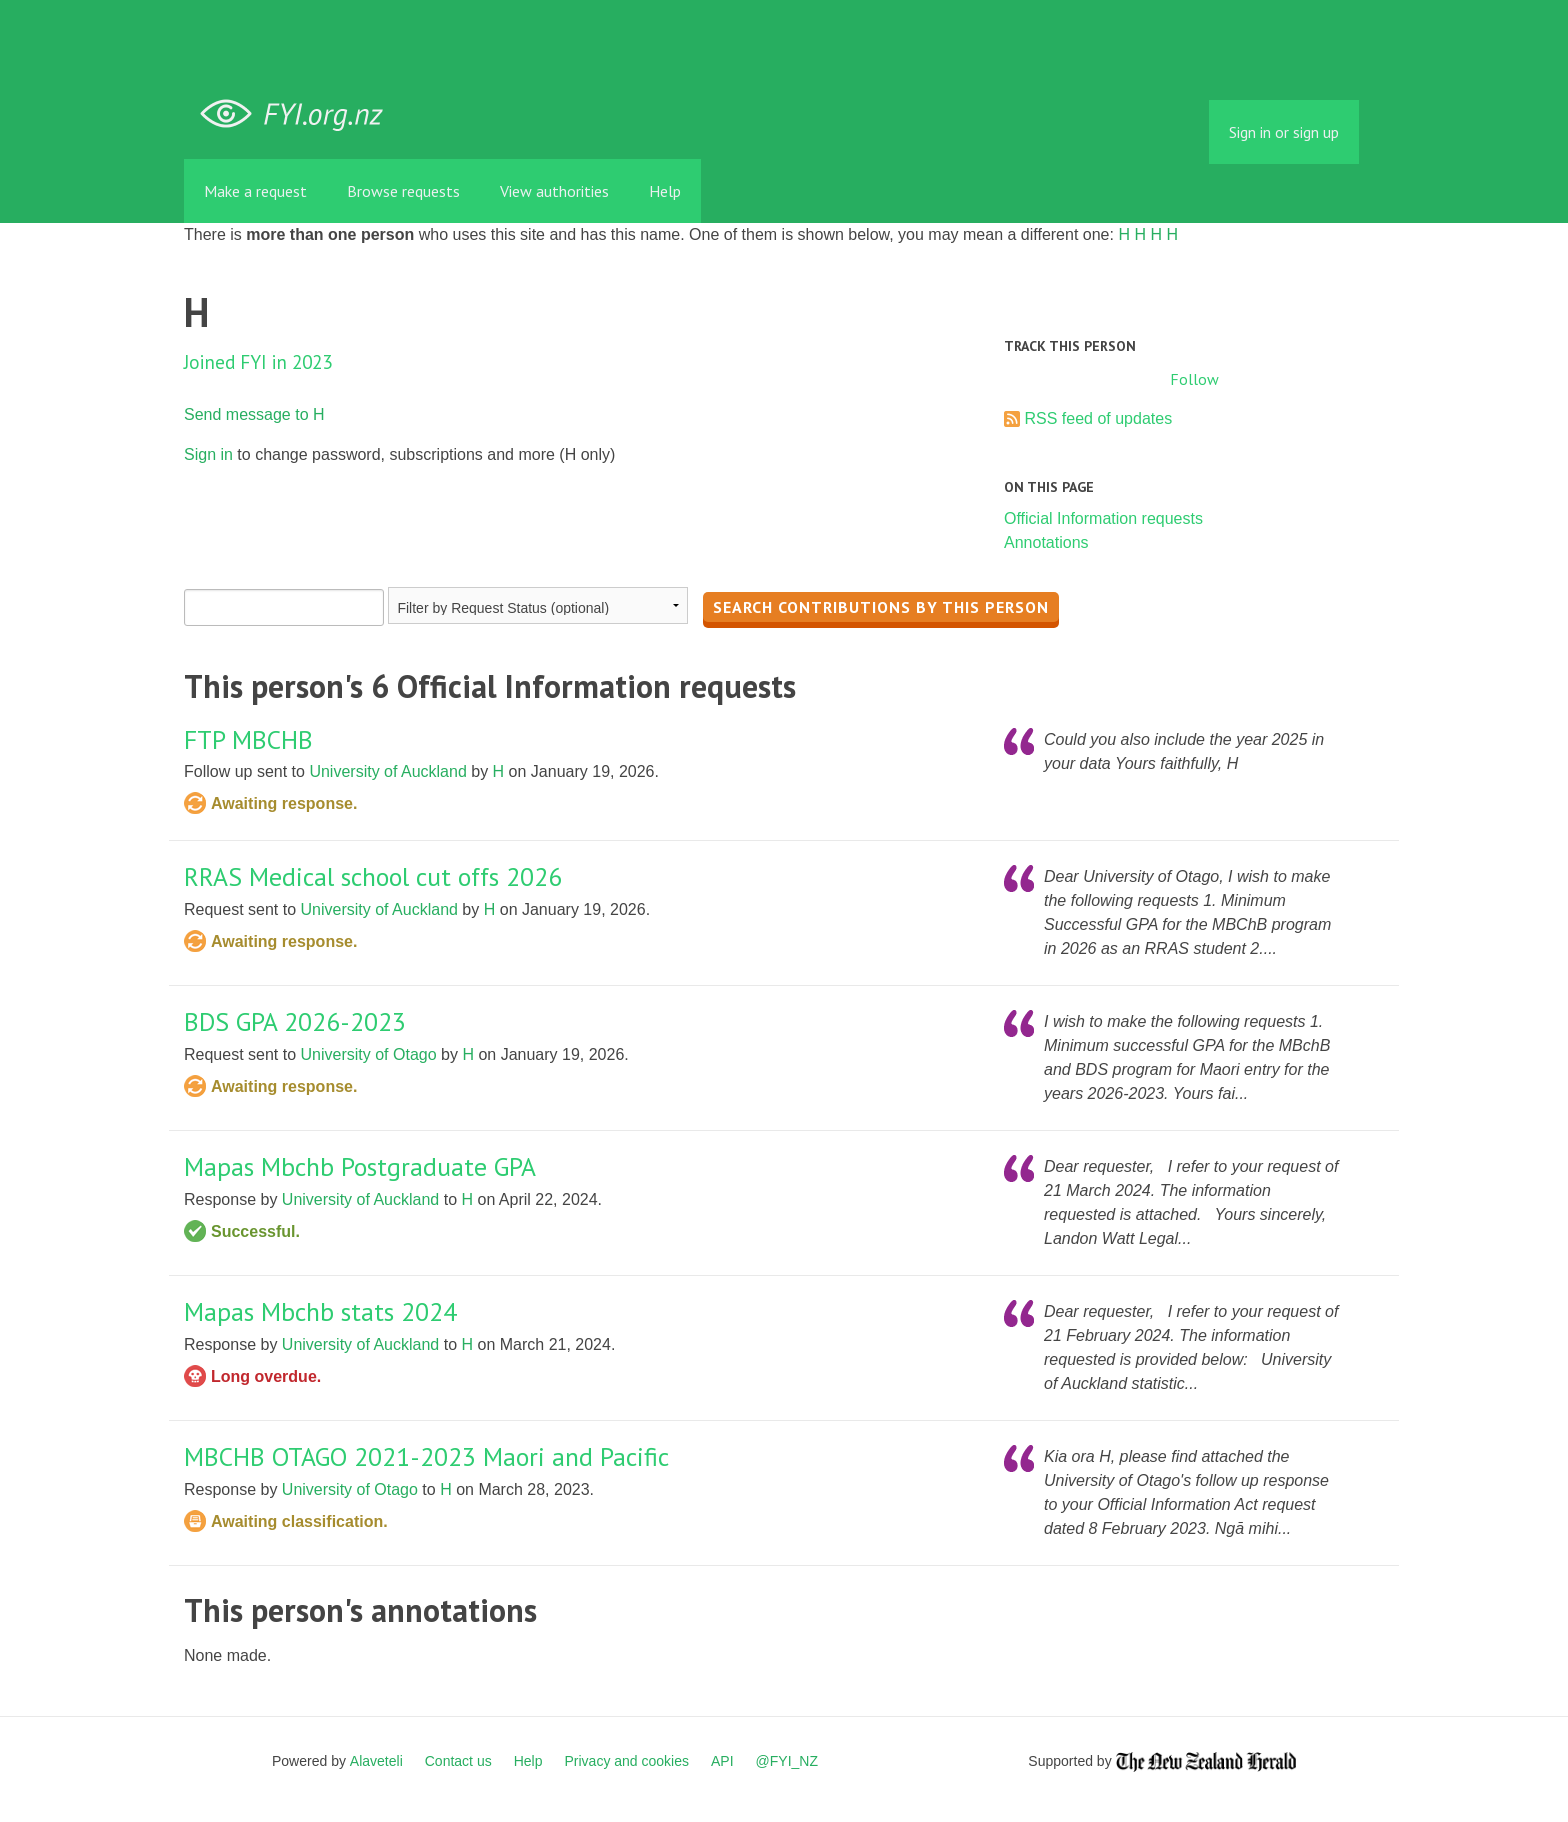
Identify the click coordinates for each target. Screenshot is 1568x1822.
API (722, 1761)
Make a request (255, 191)
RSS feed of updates (1098, 418)
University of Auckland (387, 771)
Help (665, 191)
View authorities (554, 191)
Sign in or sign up (1284, 132)
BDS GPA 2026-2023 (295, 1021)
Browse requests (403, 191)
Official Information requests (1103, 518)
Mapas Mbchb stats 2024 (320, 1311)
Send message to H (254, 414)
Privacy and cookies (626, 1761)
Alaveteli (376, 1761)
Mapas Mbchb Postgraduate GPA (360, 1166)
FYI (299, 114)
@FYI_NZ (787, 1761)
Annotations (1046, 542)
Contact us (458, 1761)
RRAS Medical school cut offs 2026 (373, 876)
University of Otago (369, 1054)
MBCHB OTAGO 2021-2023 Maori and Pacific (426, 1456)
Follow (1194, 379)
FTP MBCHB (248, 739)
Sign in (208, 454)
